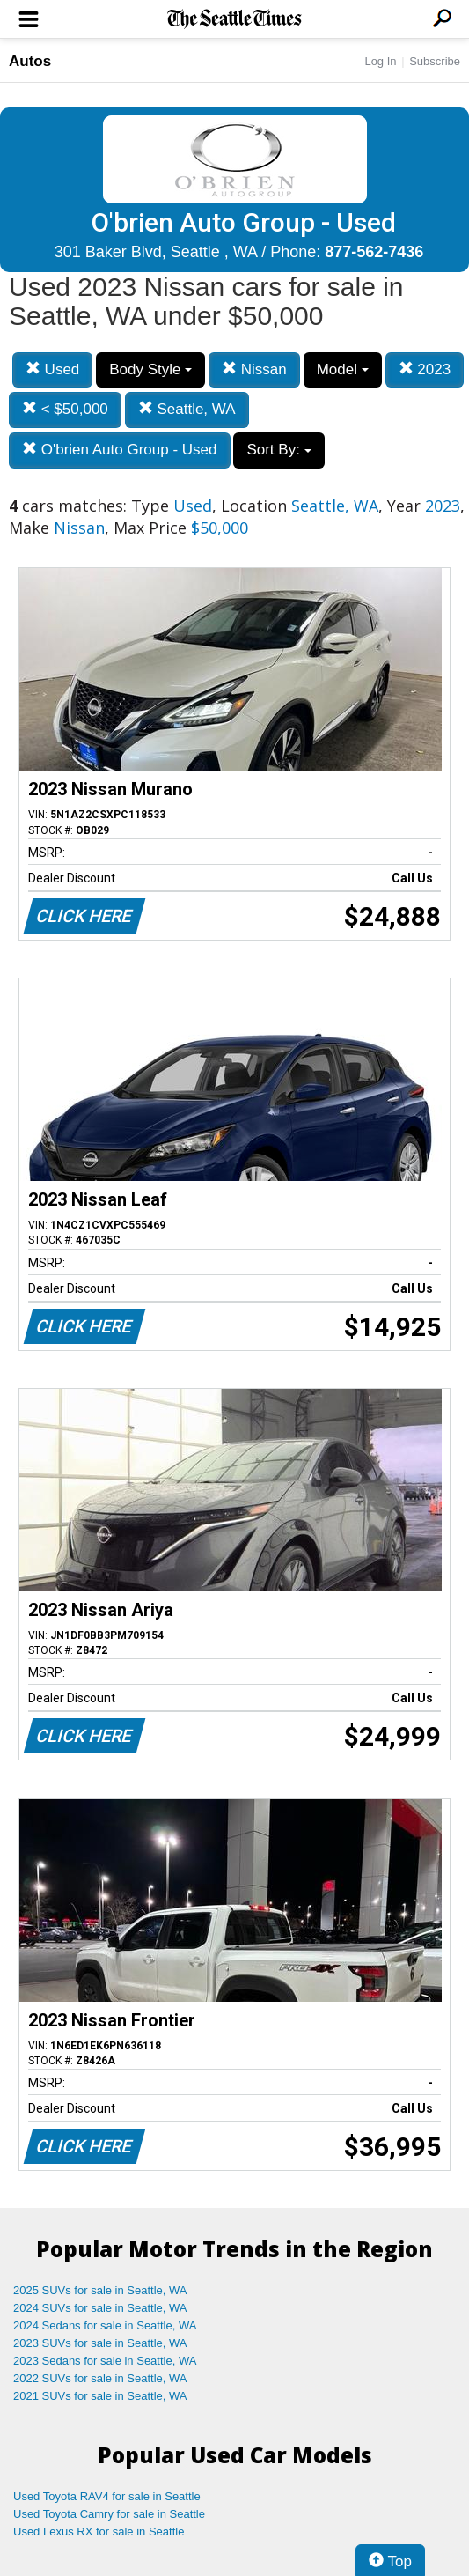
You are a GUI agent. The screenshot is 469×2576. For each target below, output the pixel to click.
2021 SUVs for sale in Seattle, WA (100, 2396)
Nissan (254, 369)
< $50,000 (65, 409)
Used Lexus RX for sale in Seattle (98, 2531)
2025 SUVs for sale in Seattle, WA (100, 2290)
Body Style (150, 369)
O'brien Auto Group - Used (119, 449)
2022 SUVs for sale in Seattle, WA (100, 2378)
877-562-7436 (374, 252)
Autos (30, 61)
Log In (380, 61)
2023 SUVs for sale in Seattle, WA (100, 2343)
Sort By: (278, 449)
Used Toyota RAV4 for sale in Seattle (107, 2496)
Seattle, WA (187, 409)
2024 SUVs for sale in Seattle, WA (100, 2307)
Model (343, 369)
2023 (425, 369)
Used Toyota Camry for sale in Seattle (109, 2514)
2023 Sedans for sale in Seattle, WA (104, 2360)
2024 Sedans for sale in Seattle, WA (104, 2325)
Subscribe (434, 61)
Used (52, 369)
